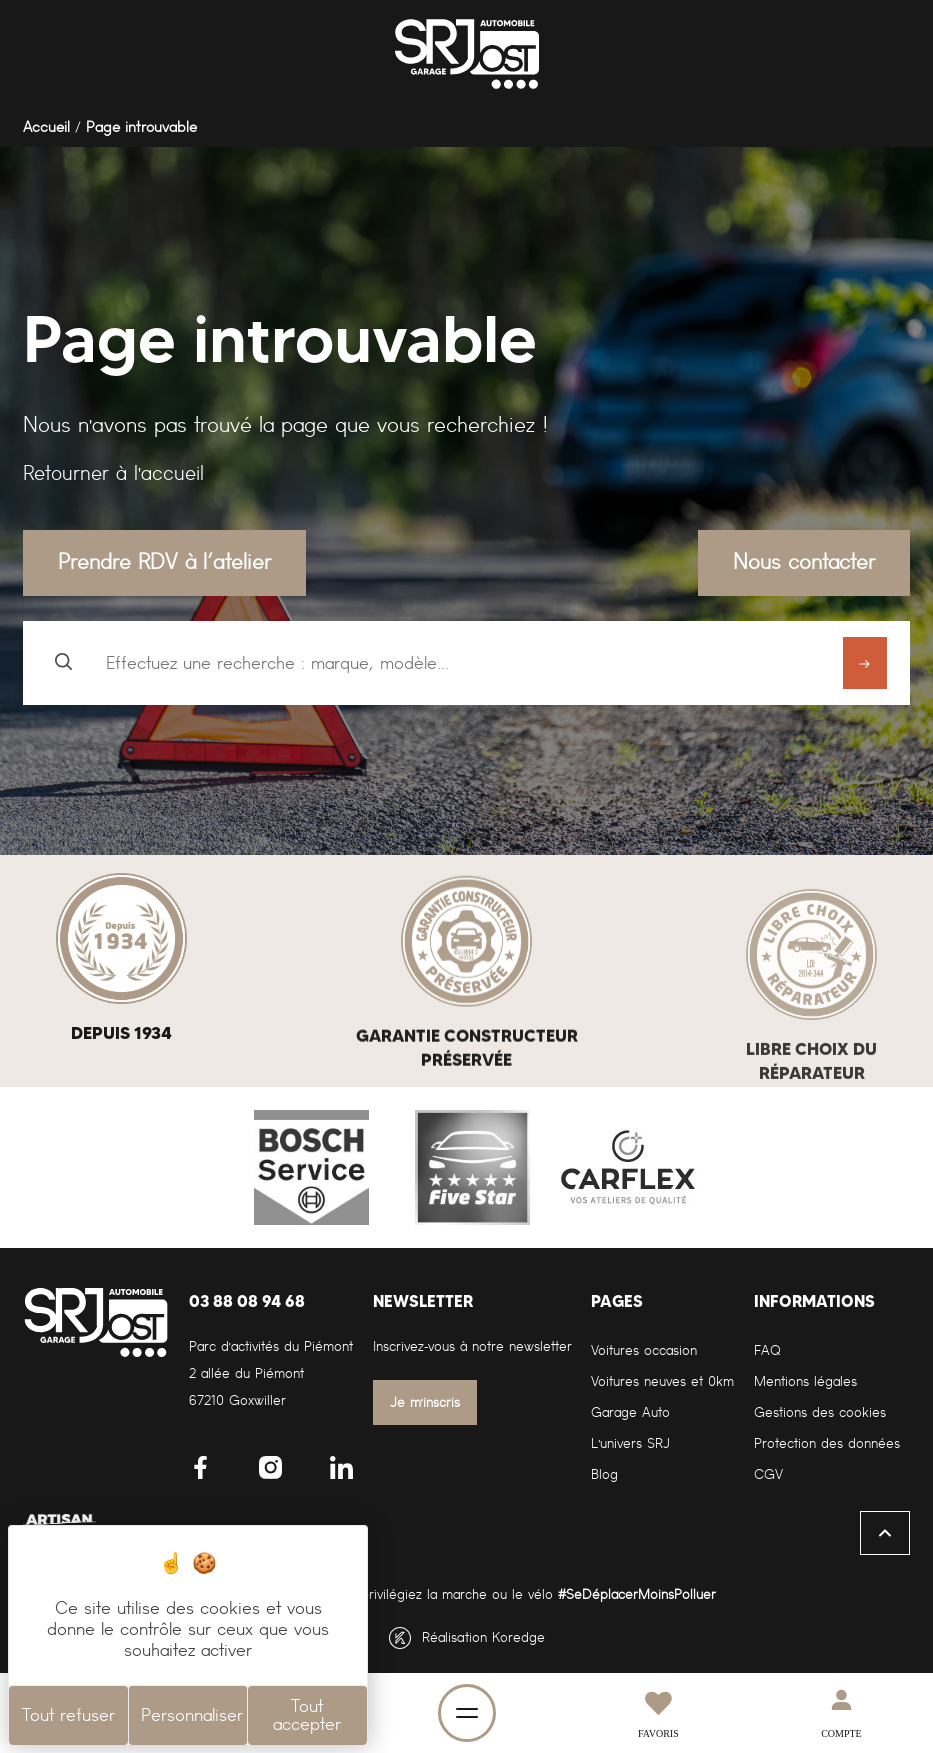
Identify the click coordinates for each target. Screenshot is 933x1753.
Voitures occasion (644, 1350)
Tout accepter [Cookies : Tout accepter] (307, 1715)
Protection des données (827, 1443)
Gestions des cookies (820, 1412)
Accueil (46, 127)
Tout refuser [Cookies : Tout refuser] (68, 1715)
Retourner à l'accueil (113, 473)
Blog (604, 1474)
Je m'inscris (425, 1402)
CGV (768, 1474)
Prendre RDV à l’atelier (164, 562)
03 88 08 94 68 (247, 1301)
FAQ (767, 1350)
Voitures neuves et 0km (662, 1381)
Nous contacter (804, 562)
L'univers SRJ (630, 1443)
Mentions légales (805, 1381)
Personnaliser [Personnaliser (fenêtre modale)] (192, 1715)
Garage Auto (630, 1412)
